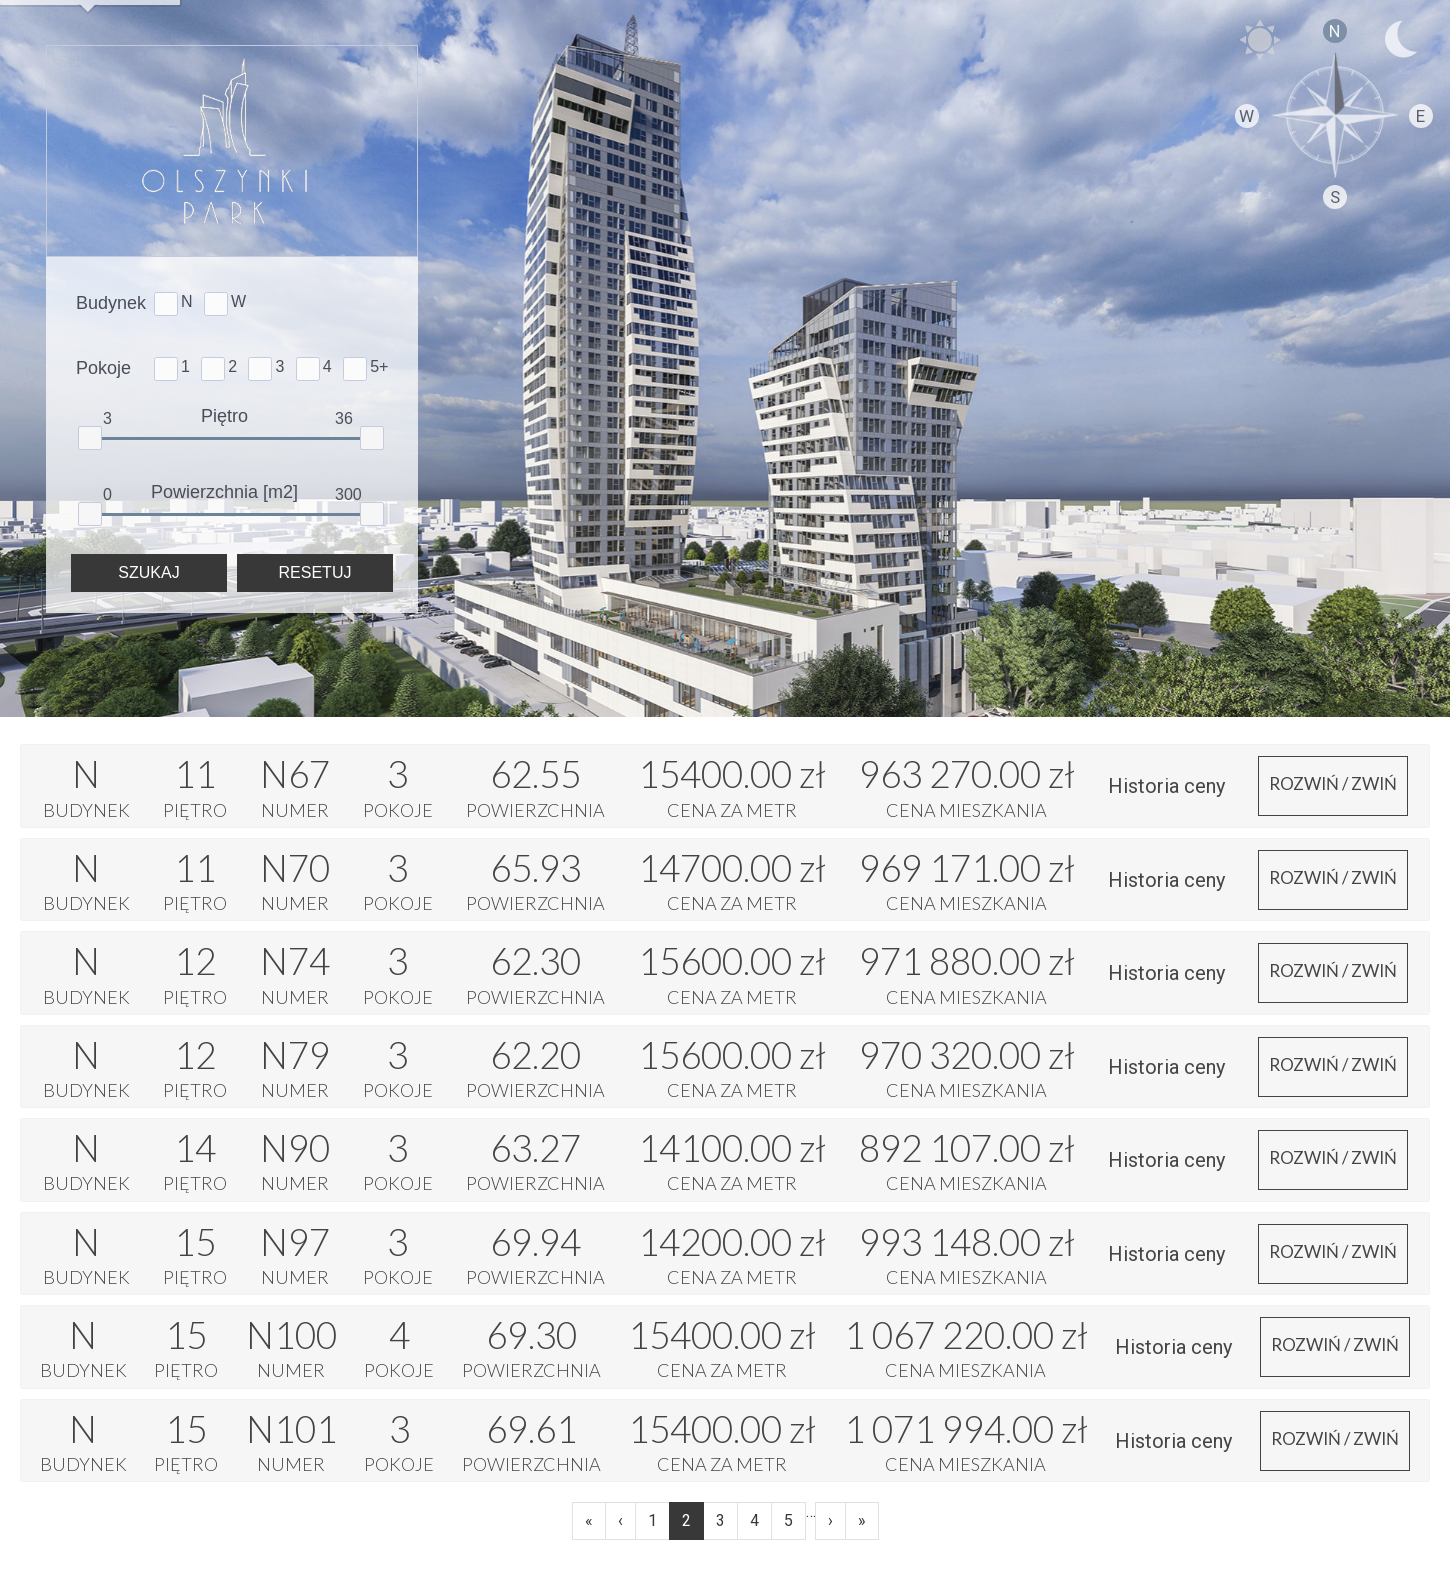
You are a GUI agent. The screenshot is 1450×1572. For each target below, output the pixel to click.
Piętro (224, 416)
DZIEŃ (1260, 40)
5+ (379, 366)
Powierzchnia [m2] (224, 492)
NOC (1400, 40)
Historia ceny (1166, 786)
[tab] (725, 785)
